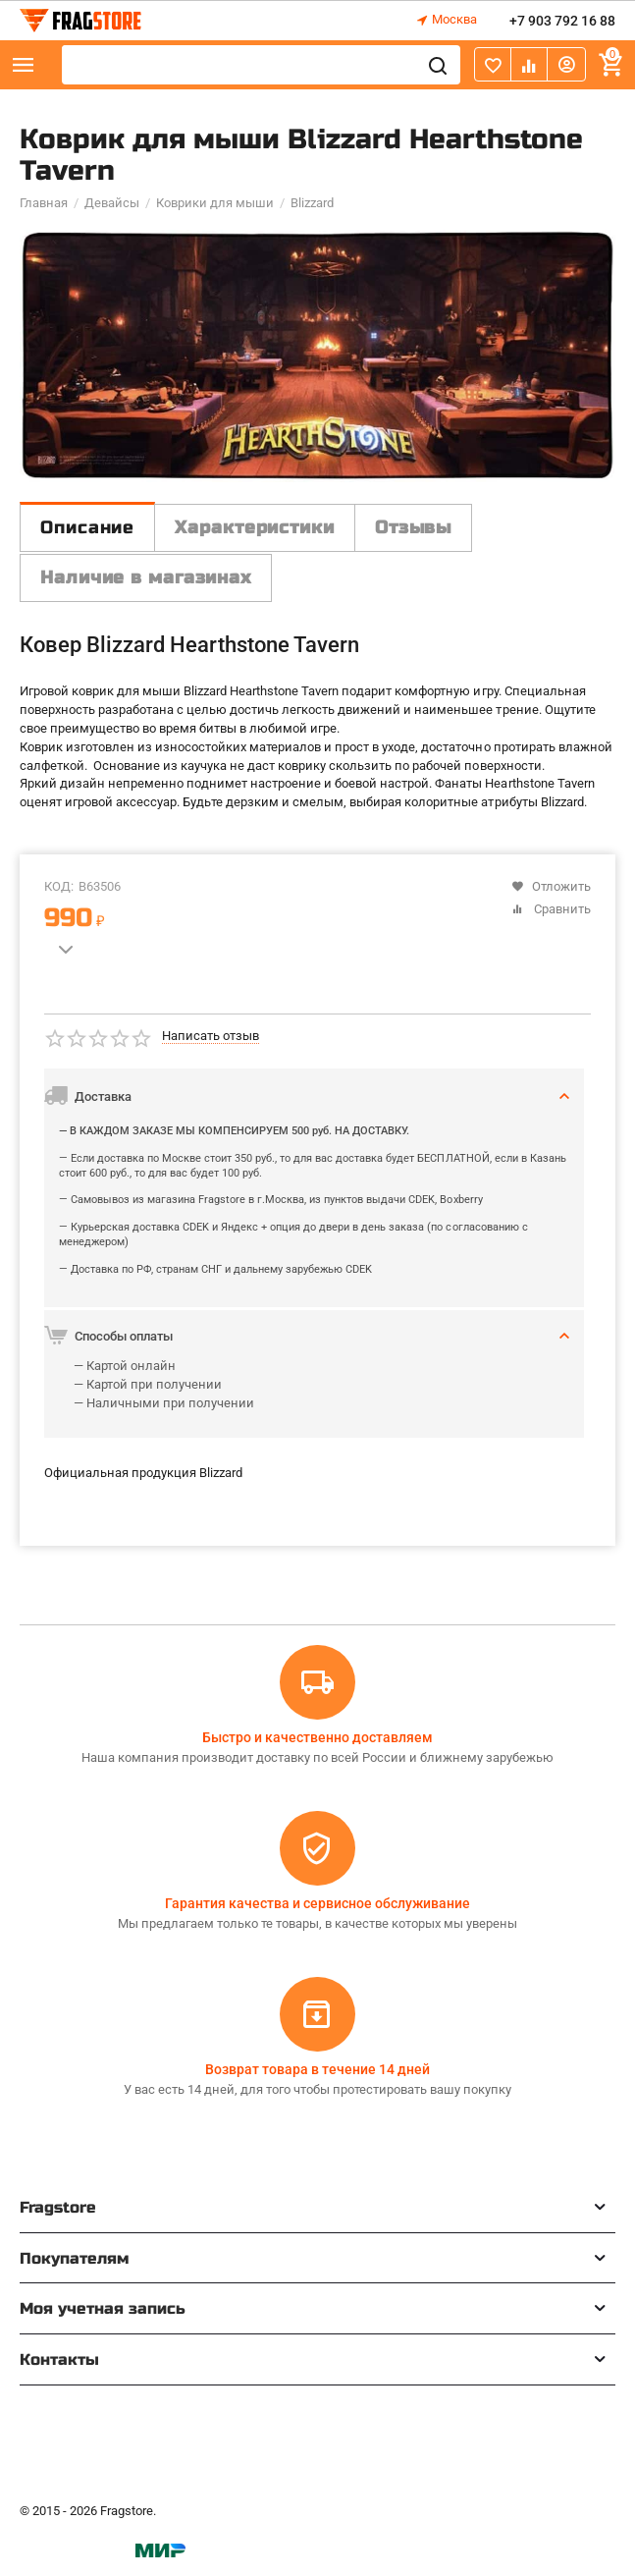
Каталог (23, 65)
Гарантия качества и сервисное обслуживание (317, 1903)
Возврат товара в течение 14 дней (317, 2069)
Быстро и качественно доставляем (317, 1737)
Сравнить (551, 909)
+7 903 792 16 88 (562, 20)
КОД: (59, 886)
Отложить (551, 886)
